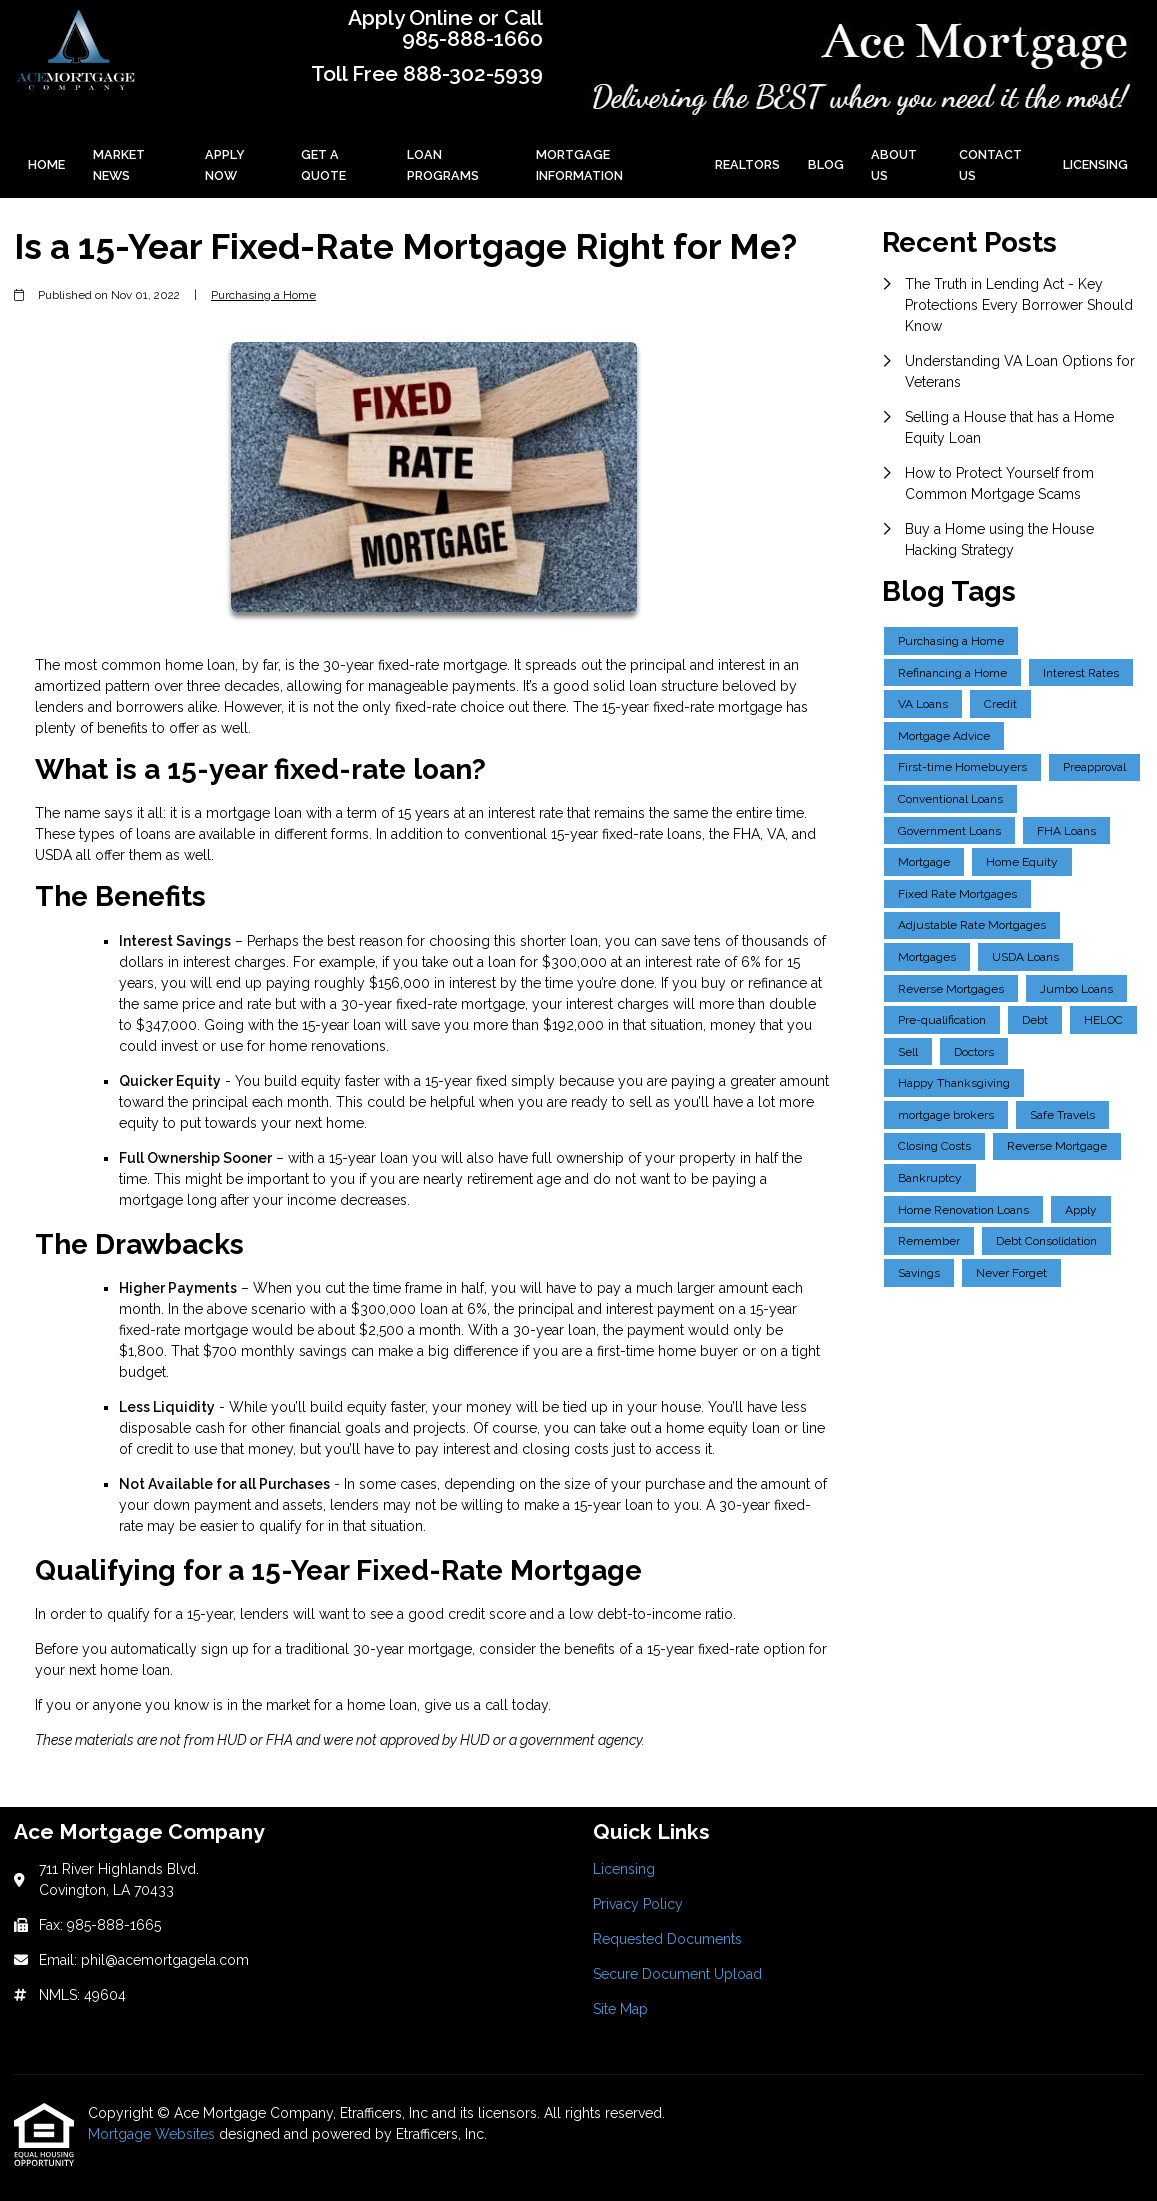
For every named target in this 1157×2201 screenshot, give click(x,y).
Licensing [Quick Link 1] (624, 1869)
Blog (826, 164)
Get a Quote (323, 165)
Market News (119, 165)
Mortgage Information (579, 165)
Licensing (1095, 164)
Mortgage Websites (153, 2134)
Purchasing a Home (263, 295)
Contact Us (990, 165)
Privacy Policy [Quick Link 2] (638, 1904)
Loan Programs (443, 165)
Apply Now (225, 165)
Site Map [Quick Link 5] (620, 2009)
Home (46, 164)
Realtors (747, 164)
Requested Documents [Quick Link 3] (667, 1939)
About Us (894, 165)
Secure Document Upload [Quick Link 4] (677, 1974)
